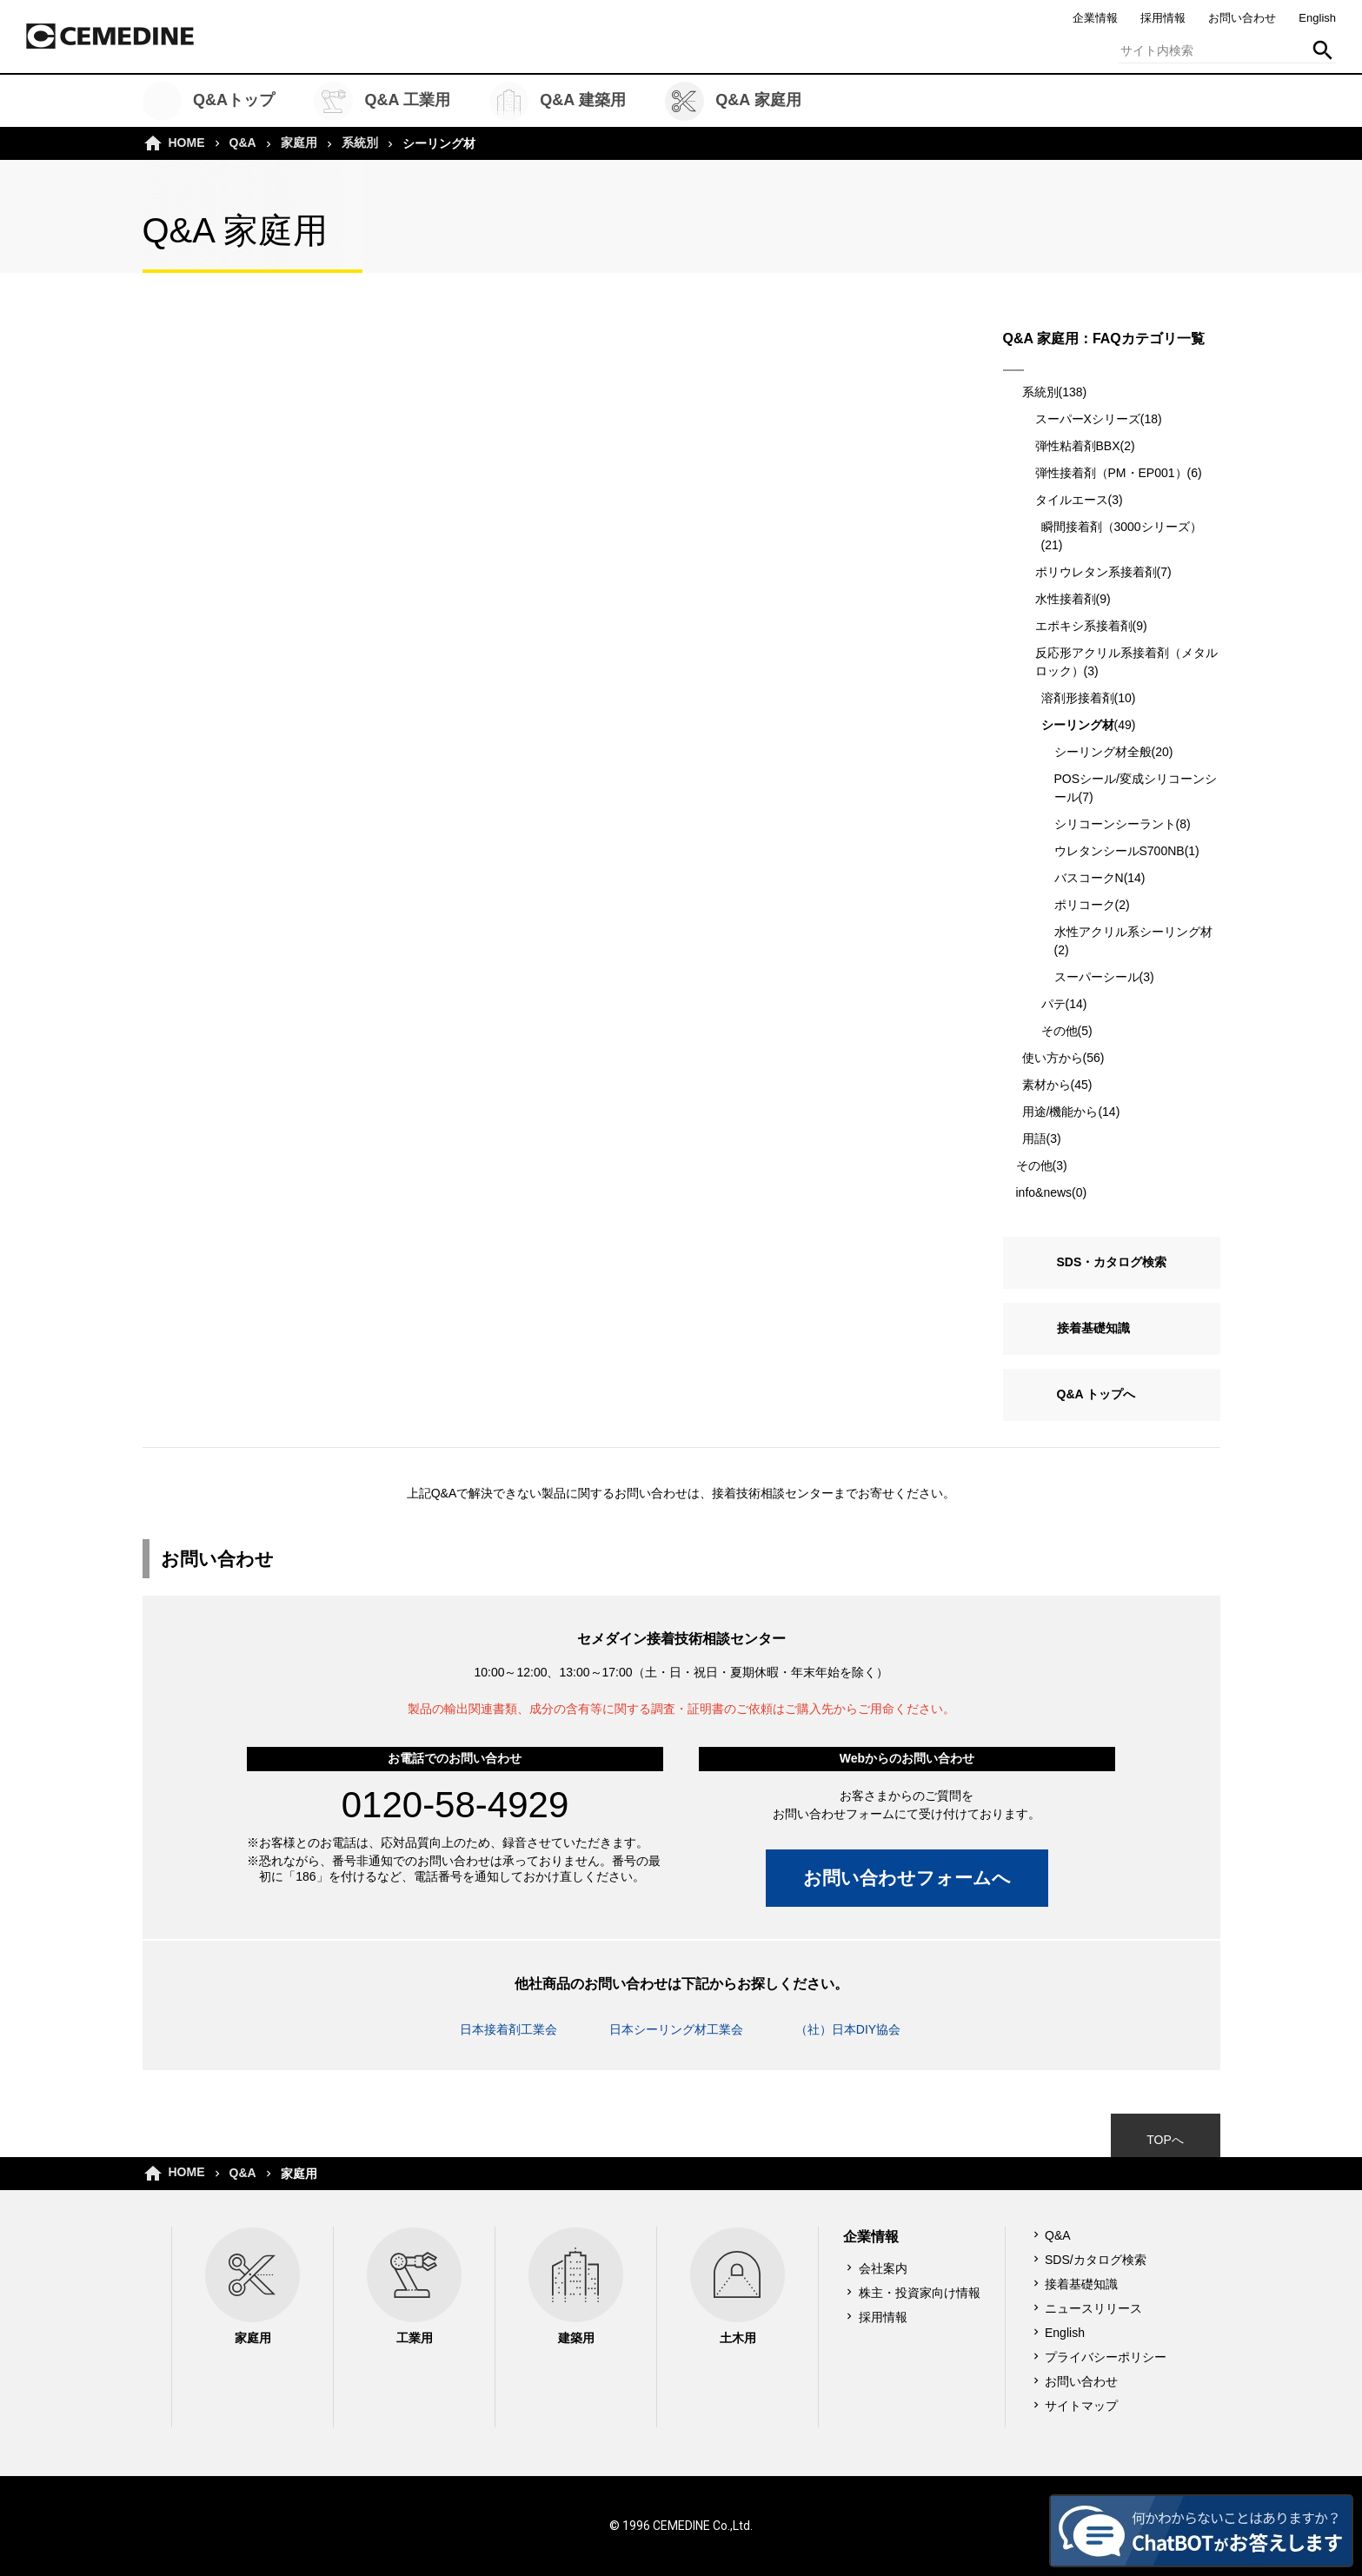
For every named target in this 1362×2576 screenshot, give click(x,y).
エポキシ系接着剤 (1084, 626)
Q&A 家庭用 (733, 101)
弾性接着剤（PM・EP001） (1111, 473)
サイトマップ (1081, 2406)
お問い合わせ (1242, 17)
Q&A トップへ (1096, 1394)
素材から (1046, 1085)
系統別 (360, 142)
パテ (1053, 1004)
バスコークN (1089, 878)
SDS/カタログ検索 (1095, 2260)
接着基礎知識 (1093, 1328)
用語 (1034, 1138)
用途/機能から (1060, 1112)
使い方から (1052, 1058)
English (1317, 17)
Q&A (242, 142)
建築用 (576, 2286)
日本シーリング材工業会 (676, 2029)
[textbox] (1227, 50)
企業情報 (1095, 17)
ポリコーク (1084, 905)
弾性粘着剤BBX (1077, 446)
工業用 (414, 2286)
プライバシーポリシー (1105, 2357)
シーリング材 (1077, 725)
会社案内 (883, 2268)
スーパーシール (1096, 977)
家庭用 (299, 142)
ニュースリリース (1093, 2308)
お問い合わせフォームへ (907, 1878)
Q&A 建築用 (557, 101)
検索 (1323, 50)
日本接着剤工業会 (508, 2029)
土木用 (737, 2286)
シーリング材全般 (1103, 752)
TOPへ (1165, 2140)
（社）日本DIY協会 (847, 2029)
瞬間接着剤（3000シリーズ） (1121, 527)
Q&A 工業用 (382, 101)
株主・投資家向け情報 (919, 2293)
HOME (187, 142)
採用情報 (1163, 17)
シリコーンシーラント (1115, 824)
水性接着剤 (1065, 599)
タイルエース (1071, 500)
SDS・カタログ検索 (1112, 1262)
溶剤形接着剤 (1077, 698)
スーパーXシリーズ (1087, 419)
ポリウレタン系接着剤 (1096, 572)
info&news (1044, 1192)
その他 (1059, 1031)
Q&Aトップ (209, 101)
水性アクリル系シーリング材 (1133, 932)
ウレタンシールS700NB (1119, 851)
